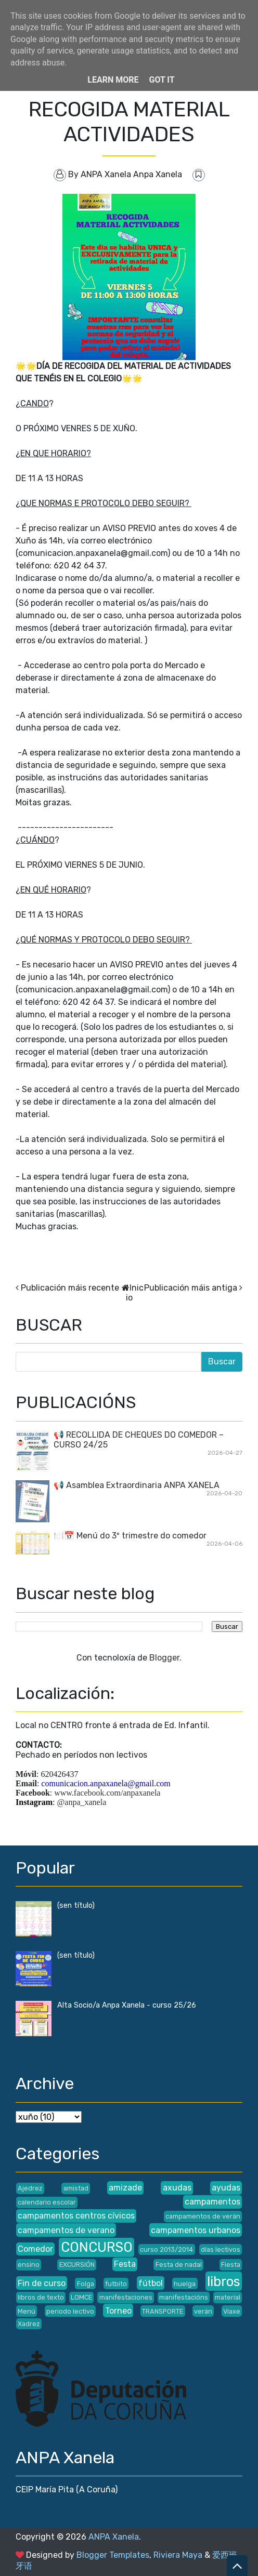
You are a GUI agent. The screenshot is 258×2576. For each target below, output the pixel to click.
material (227, 2297)
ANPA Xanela (113, 2537)
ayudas (226, 2188)
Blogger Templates (112, 2555)
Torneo (118, 2311)
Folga (85, 2284)
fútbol (150, 2283)
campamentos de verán (202, 2216)
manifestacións (183, 2297)
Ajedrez (30, 2188)
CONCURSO (97, 2247)
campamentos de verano (66, 2230)
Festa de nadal (179, 2264)
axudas (177, 2188)
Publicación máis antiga (190, 1288)
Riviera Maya (177, 2555)
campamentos (212, 2202)
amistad (75, 2188)
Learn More (112, 80)
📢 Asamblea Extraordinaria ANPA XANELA (137, 1485)
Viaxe (231, 2311)
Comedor (35, 2249)
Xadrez (29, 2324)
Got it (161, 80)
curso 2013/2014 (166, 2249)
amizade (125, 2188)
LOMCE (81, 2297)
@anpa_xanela (82, 1802)
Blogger (164, 1658)
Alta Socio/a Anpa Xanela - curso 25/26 (126, 2005)
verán (203, 2311)
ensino (29, 2264)
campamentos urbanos (195, 2230)
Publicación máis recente (70, 1288)
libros (223, 2281)
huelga (185, 2284)
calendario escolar (47, 2202)
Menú (26, 2311)
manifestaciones (125, 2297)
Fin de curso (42, 2283)
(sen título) (76, 1905)
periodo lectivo (70, 2311)
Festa (125, 2264)
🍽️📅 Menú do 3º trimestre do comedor (130, 1536)
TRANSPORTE (162, 2311)
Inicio (135, 1293)
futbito (116, 2284)
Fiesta (230, 2264)
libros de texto (41, 2297)
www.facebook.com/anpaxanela (107, 1792)
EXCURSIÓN (77, 2264)
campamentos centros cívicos (76, 2216)
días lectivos (220, 2249)
